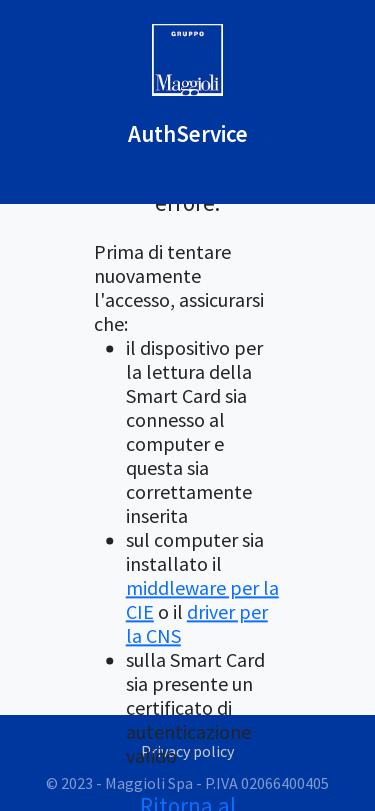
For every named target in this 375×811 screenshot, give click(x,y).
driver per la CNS (197, 624)
